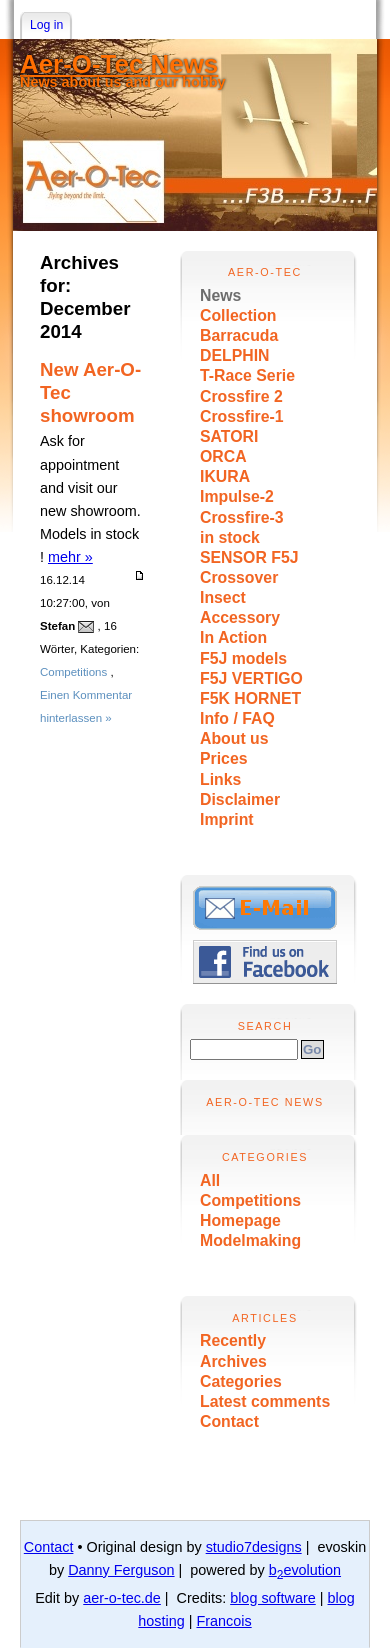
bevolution (305, 1570)
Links (220, 779)
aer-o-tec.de (122, 1598)
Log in (46, 25)
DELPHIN (234, 355)
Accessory (240, 617)
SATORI (229, 436)
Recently (233, 1340)
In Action (233, 637)
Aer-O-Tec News (119, 64)
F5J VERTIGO (251, 678)
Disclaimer (240, 799)
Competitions (250, 1200)
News (220, 295)
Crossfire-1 (242, 416)
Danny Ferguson (121, 1570)
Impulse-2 (237, 496)
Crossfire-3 (242, 517)
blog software (273, 1598)
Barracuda (239, 335)
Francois (223, 1621)
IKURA (225, 476)
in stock (230, 537)
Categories (241, 1381)
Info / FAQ (237, 718)
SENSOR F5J (249, 557)
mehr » (70, 557)
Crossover (239, 577)
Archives (233, 1361)
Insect (223, 597)
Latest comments (265, 1401)
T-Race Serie (247, 375)
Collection (238, 315)
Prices (224, 758)
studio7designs (254, 1547)
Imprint (227, 819)
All (210, 1180)
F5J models (243, 658)
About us (234, 738)
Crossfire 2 (241, 396)
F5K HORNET (250, 698)
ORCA (223, 456)
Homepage (240, 1220)
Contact (229, 1421)
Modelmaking (250, 1240)
